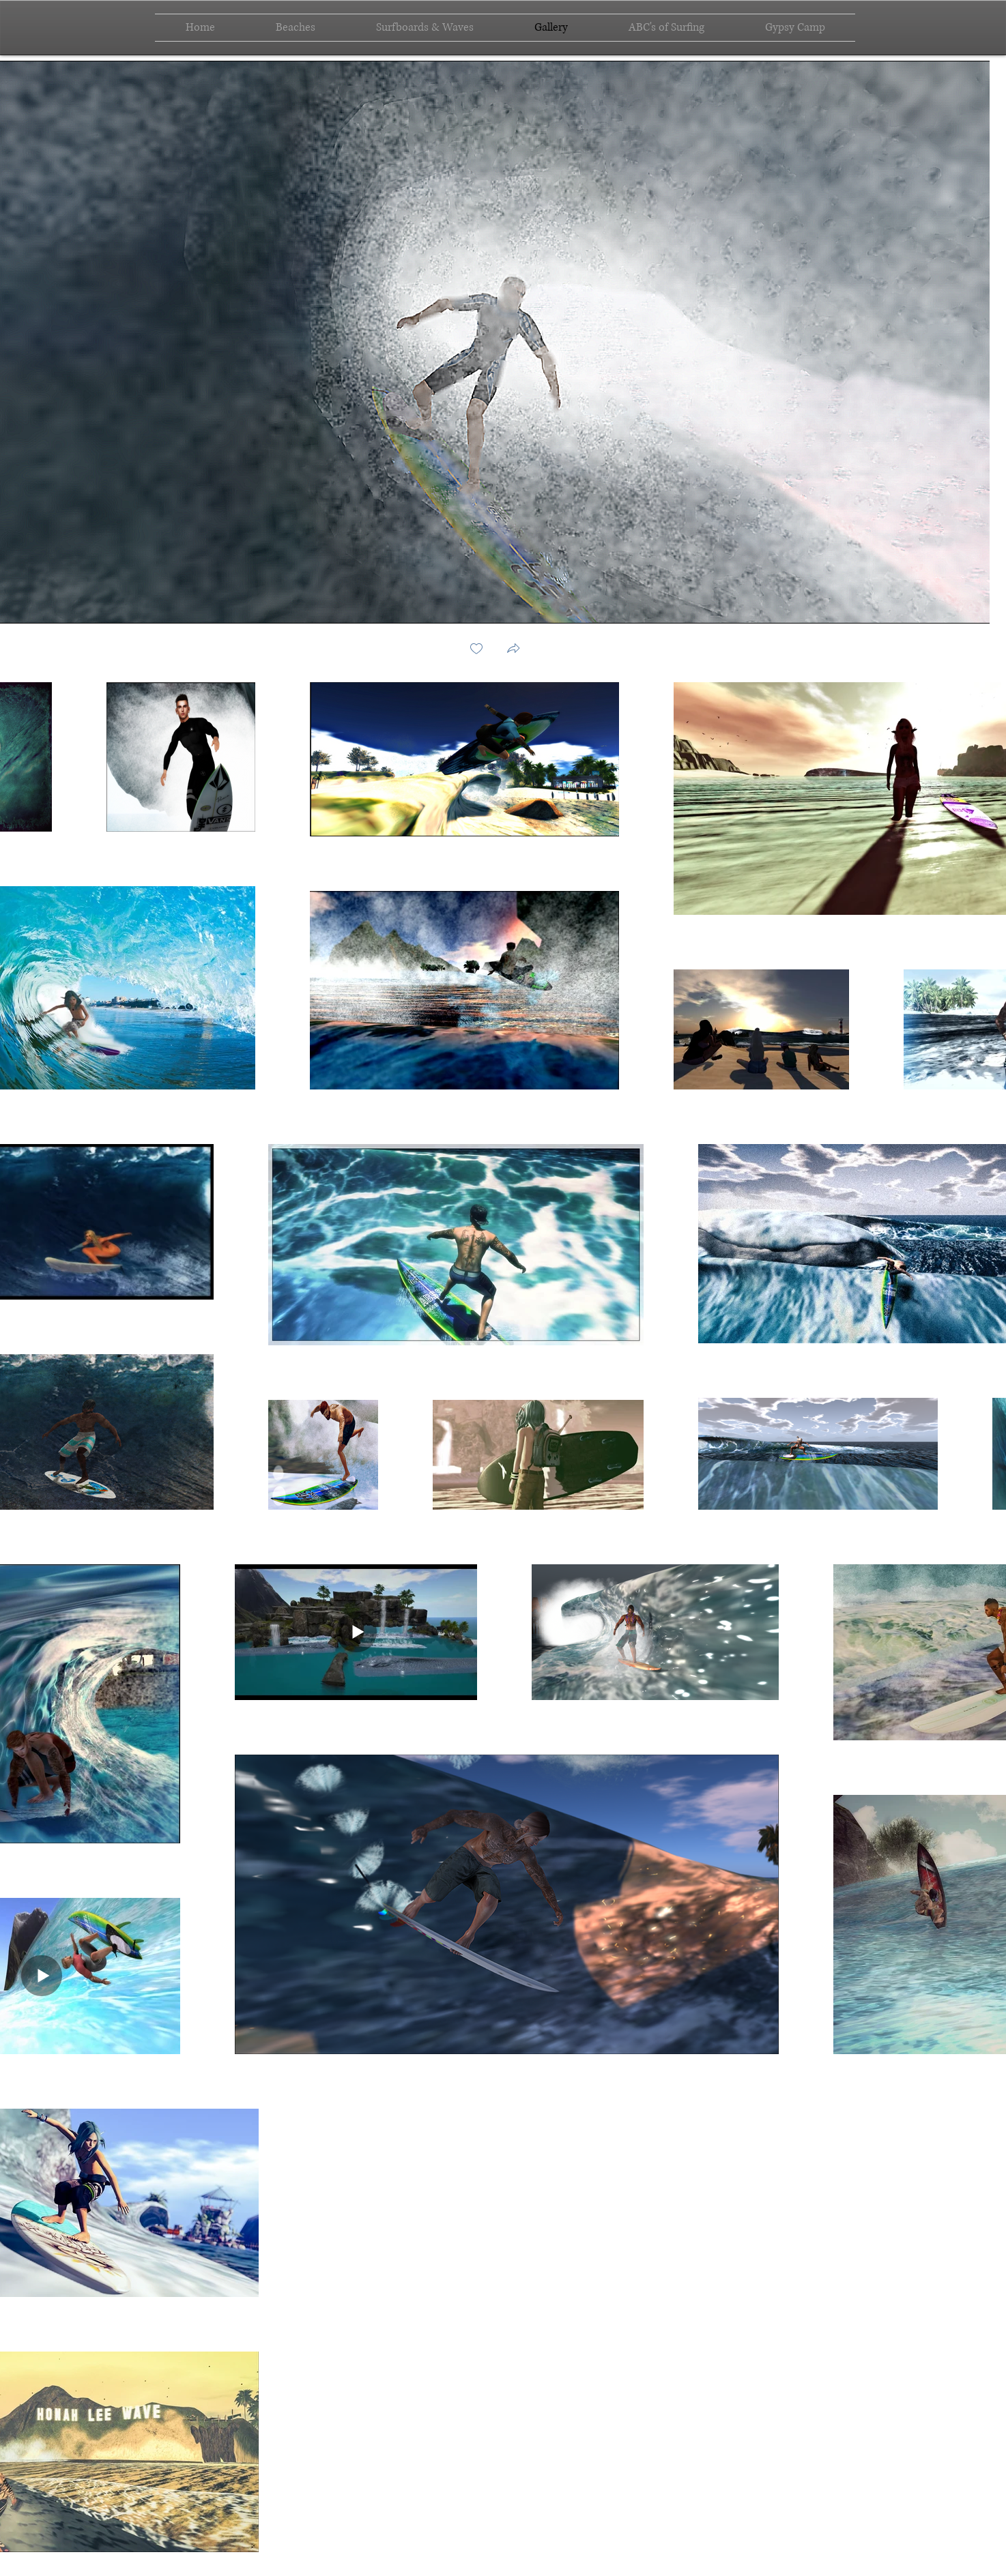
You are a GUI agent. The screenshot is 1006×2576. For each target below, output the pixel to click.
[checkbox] (476, 650)
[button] (513, 650)
